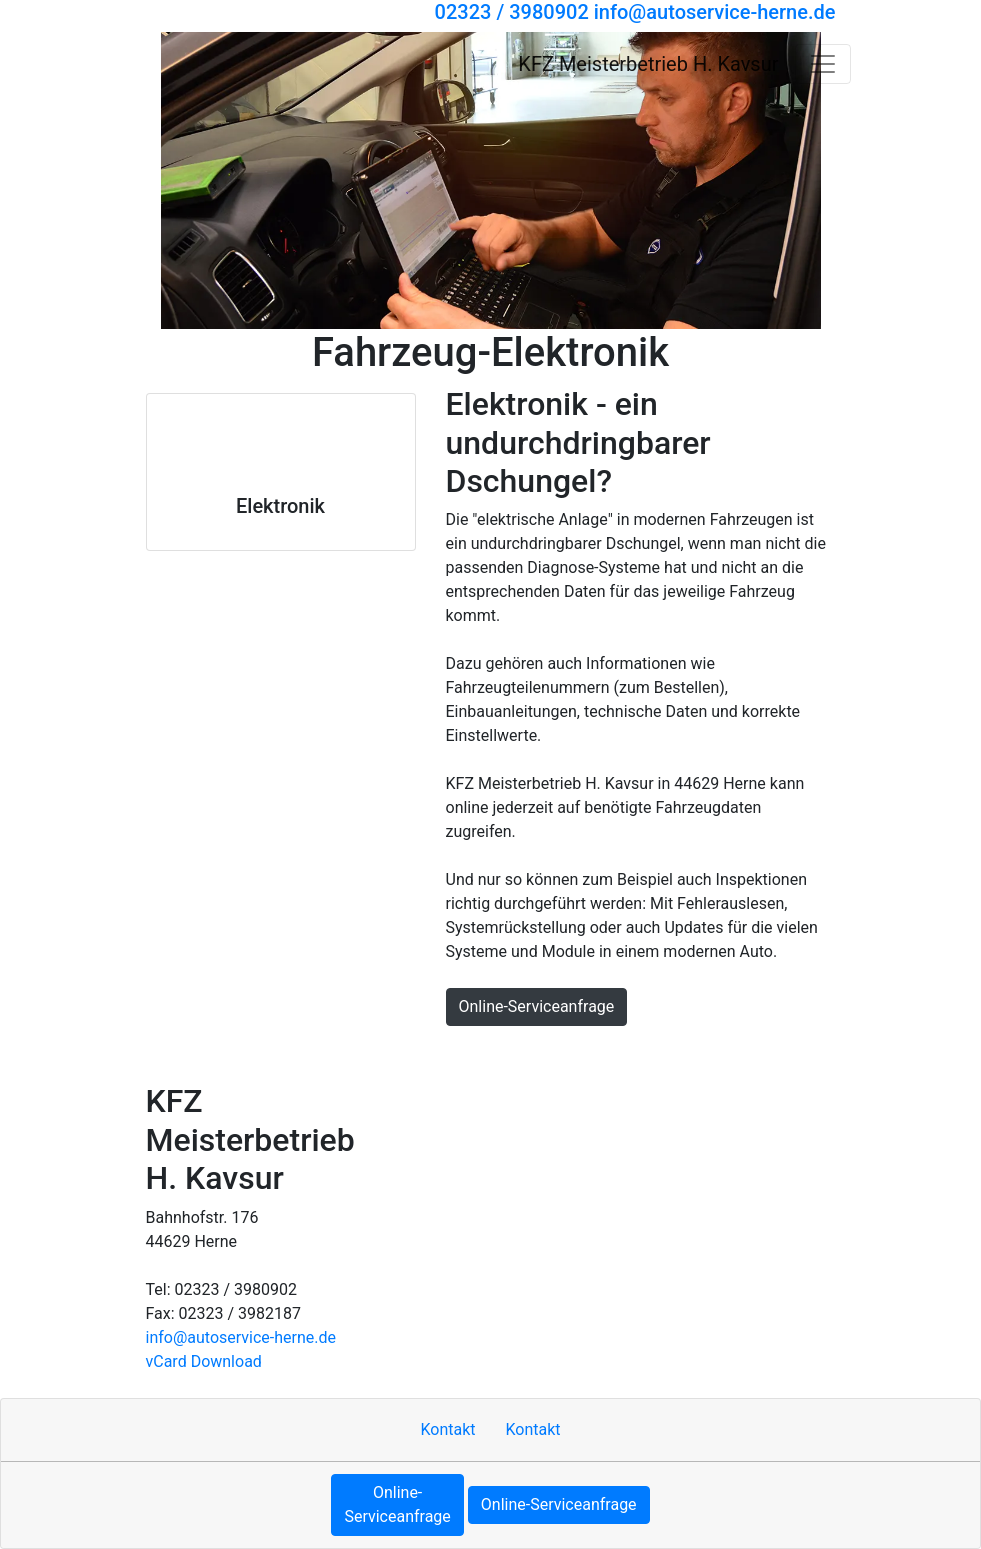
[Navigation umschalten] (823, 64)
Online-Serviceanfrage (537, 1006)
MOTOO (649, 1053)
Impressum (318, 1053)
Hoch (172, 1053)
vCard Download (204, 1361)
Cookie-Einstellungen (767, 1053)
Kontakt (234, 1053)
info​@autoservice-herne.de (241, 1337)
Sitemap (404, 1053)
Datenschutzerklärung (528, 1053)
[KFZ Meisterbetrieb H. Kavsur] (211, 63)
